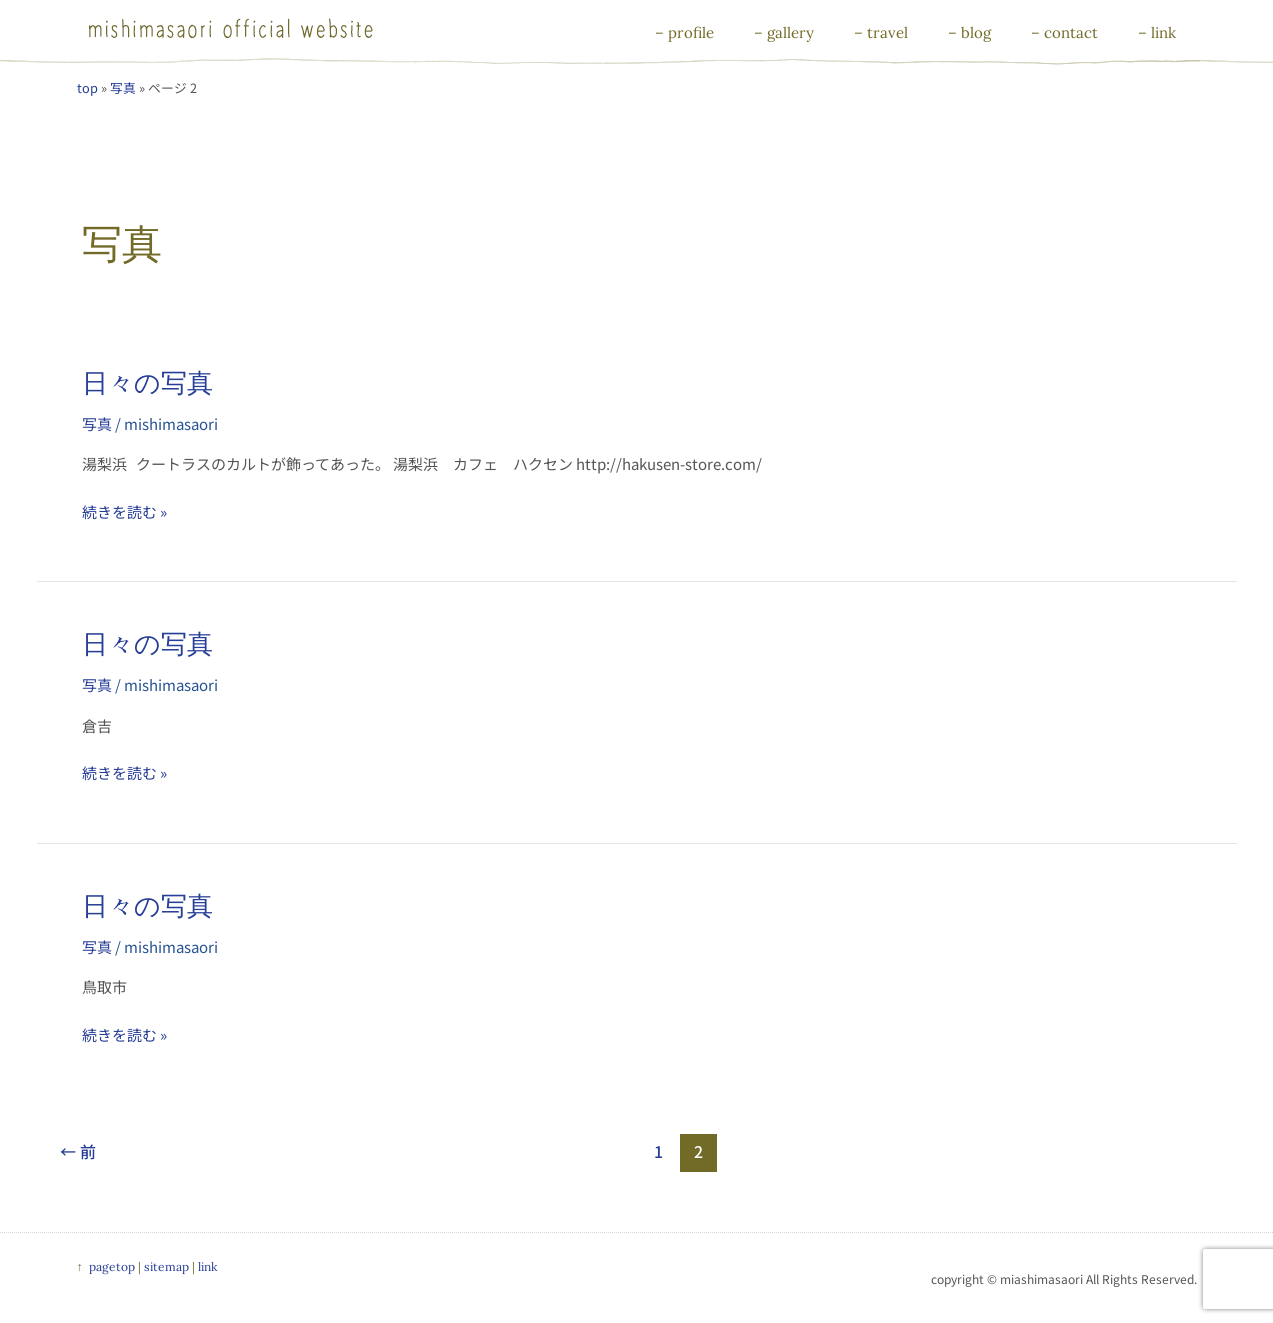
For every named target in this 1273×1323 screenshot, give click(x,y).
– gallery (784, 32)
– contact (1064, 32)
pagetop (112, 1266)
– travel (881, 32)
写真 (123, 87)
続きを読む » (124, 511)
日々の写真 (147, 382)
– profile (684, 32)
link (207, 1266)
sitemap (166, 1266)
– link (1157, 32)
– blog (969, 32)
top (87, 87)
